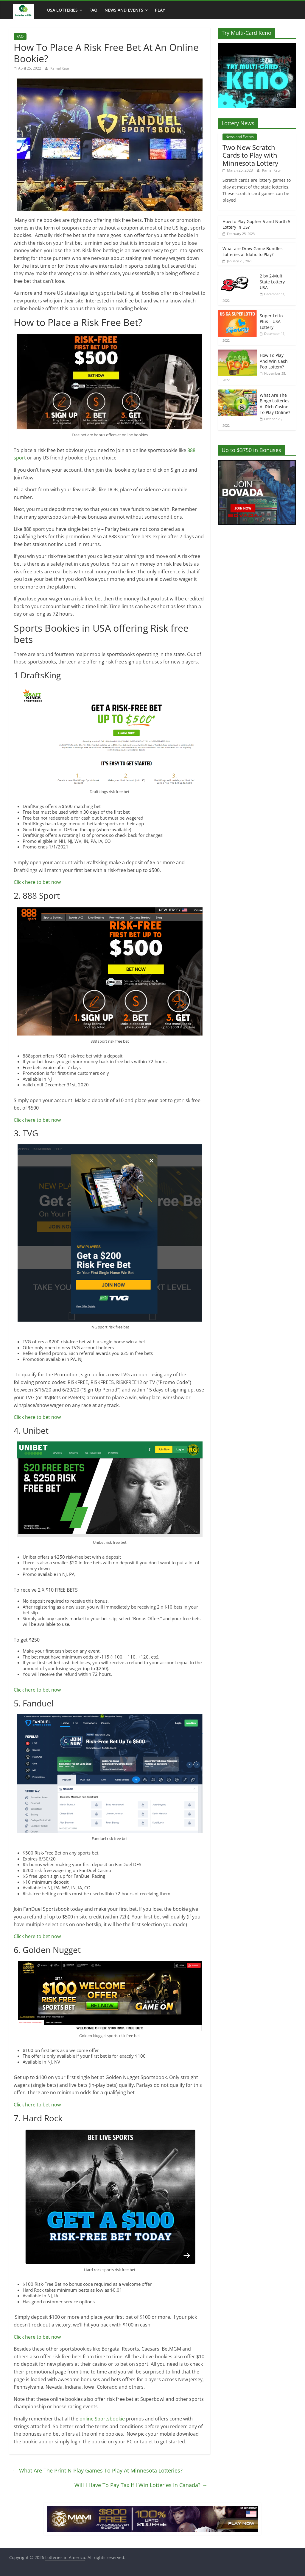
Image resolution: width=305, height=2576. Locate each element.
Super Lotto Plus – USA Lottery (271, 321)
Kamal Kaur (59, 68)
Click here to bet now (37, 882)
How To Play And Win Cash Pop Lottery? (274, 361)
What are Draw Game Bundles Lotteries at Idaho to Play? (252, 251)
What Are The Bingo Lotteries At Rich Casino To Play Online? (275, 403)
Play (160, 10)
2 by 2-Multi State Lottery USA (272, 281)
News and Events (124, 10)
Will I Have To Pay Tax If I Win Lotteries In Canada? (140, 2485)
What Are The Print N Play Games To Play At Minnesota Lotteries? (97, 2470)
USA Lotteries (62, 10)
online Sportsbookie (103, 2418)
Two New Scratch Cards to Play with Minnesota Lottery (250, 155)
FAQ (93, 10)
